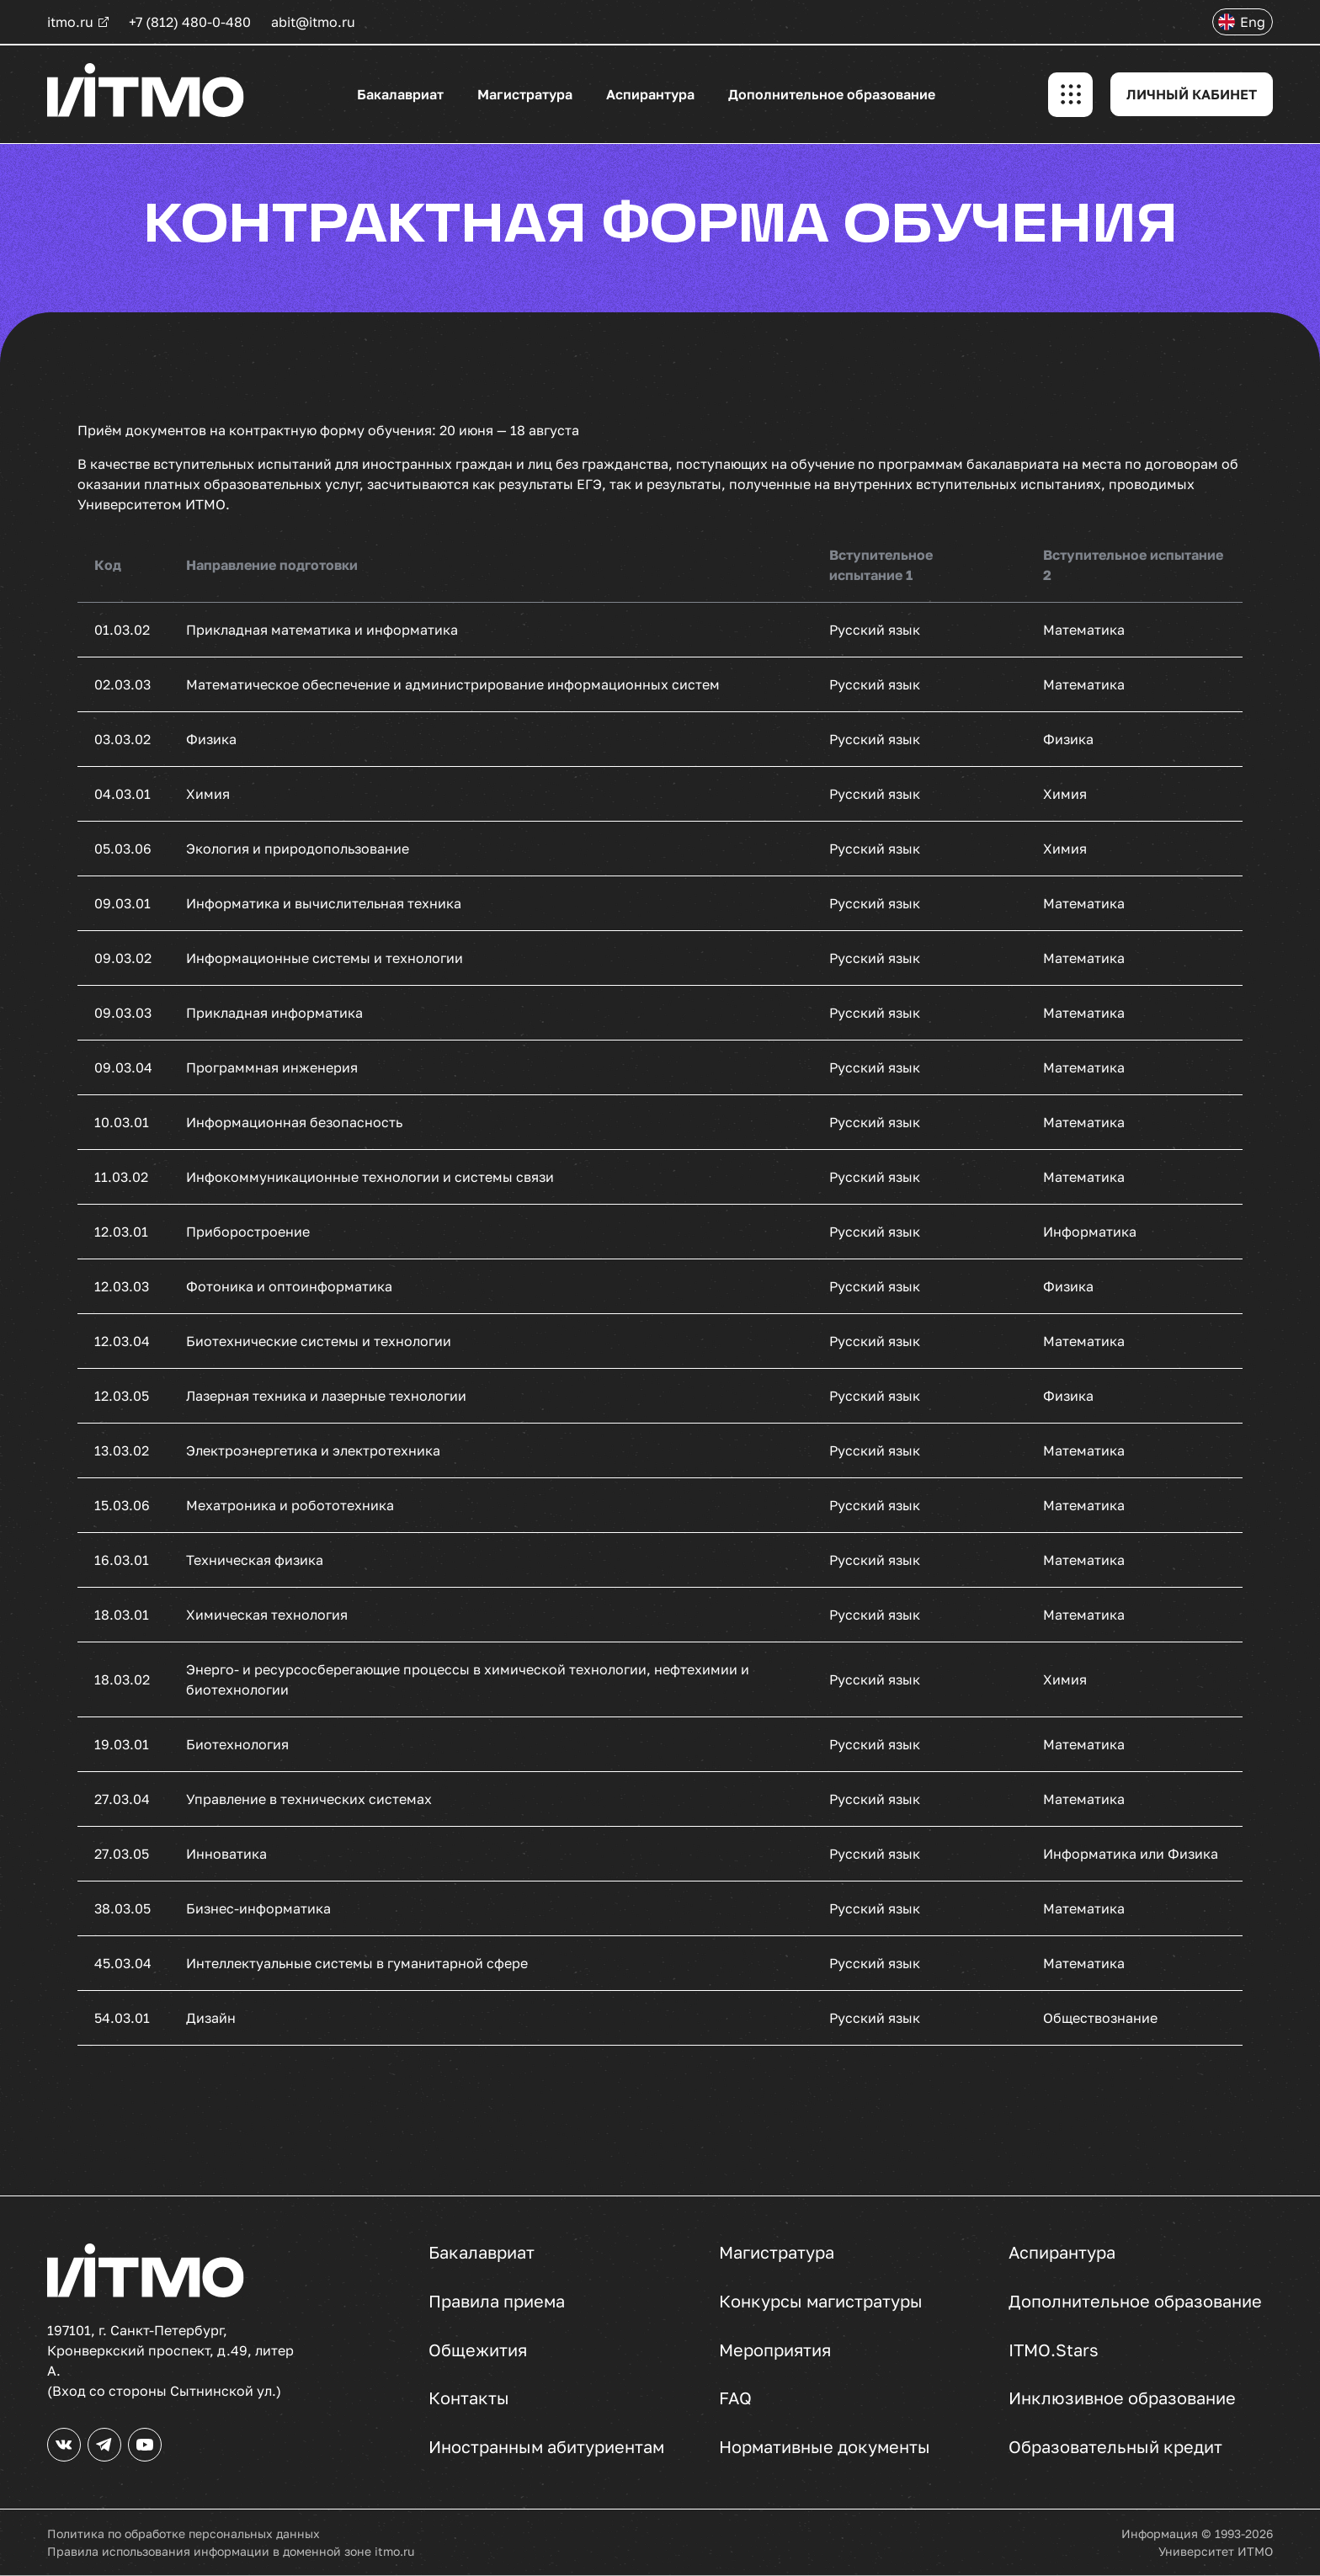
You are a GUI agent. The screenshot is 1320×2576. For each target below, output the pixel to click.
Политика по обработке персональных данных (183, 2533)
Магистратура (524, 94)
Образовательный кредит (1115, 2447)
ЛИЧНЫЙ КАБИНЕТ (1191, 94)
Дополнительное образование (831, 94)
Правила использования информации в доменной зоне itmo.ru (230, 2551)
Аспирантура (650, 94)
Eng (1252, 21)
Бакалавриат (400, 94)
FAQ (735, 2398)
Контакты (468, 2398)
